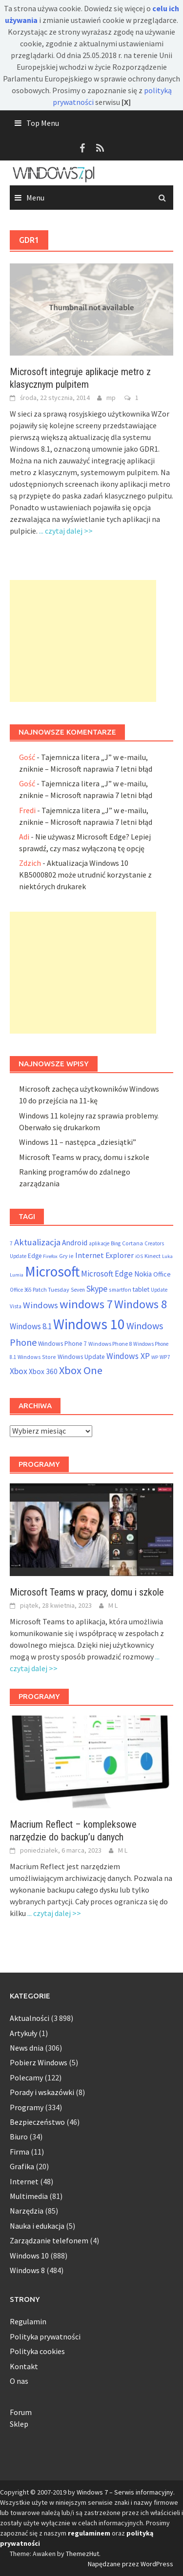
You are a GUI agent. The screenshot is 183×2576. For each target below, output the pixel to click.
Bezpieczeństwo (37, 2122)
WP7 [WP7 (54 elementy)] (165, 1356)
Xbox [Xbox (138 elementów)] (18, 1371)
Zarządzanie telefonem (49, 2240)
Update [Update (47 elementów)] (159, 1289)
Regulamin (28, 2321)
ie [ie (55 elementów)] (71, 1255)
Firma (19, 2152)
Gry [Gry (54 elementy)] (63, 1255)
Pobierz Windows (38, 2062)
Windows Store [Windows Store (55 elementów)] (37, 1356)
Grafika (22, 2166)
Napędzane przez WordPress (130, 2563)
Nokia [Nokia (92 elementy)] (143, 1273)
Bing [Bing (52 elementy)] (116, 1243)
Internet (24, 2181)
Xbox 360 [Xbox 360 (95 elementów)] (43, 1371)
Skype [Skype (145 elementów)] (96, 1288)
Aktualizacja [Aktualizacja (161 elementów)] (37, 1242)
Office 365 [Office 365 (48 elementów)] (20, 1289)
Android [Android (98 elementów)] (74, 1242)
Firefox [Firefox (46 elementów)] (50, 1256)
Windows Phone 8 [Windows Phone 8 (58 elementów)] (110, 1343)
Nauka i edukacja (37, 2226)
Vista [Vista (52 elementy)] (15, 1306)
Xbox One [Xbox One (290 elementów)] (80, 1370)
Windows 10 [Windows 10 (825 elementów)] (89, 1324)
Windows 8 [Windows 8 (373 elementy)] (140, 1304)
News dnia (26, 2048)
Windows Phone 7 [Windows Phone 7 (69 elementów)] (62, 1343)
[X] (126, 102)
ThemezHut (82, 2553)
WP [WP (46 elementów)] (154, 1357)
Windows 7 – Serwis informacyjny (125, 2492)
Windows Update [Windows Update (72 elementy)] (81, 1357)
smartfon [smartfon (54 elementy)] (120, 1289)
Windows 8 (27, 2270)
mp (111, 397)
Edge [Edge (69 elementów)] (34, 1256)
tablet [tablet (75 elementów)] (141, 1289)
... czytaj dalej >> (66, 531)
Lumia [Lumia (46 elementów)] (16, 1275)
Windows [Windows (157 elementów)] (40, 1305)
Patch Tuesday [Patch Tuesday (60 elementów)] (51, 1289)
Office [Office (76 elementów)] (162, 1274)
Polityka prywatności (45, 2336)
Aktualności (29, 2018)
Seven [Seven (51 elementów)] (78, 1289)
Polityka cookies (37, 2351)
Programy (26, 2107)
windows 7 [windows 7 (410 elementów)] (86, 1304)
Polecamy (26, 2077)
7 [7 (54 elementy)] (11, 1243)
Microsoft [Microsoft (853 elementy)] (52, 1271)
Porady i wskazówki (42, 2092)
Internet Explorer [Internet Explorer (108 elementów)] (104, 1255)
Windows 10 (29, 2255)
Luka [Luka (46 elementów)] (167, 1256)
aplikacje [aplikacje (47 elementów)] (99, 1243)
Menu (35, 197)
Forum (21, 2412)
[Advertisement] (83, 641)
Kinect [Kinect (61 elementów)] (152, 1255)
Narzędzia (26, 2211)
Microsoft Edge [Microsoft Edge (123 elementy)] (107, 1273)
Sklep (19, 2424)
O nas (19, 2381)
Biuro (19, 2136)
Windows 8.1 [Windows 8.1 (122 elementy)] (31, 1326)
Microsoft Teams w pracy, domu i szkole (84, 1157)
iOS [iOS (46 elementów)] (139, 1256)
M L (113, 1605)
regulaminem (89, 2533)
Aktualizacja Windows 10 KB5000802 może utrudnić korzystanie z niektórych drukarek (85, 874)
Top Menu (42, 123)
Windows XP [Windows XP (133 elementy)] (128, 1356)
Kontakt (24, 2366)
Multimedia (29, 2196)
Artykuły (23, 2033)
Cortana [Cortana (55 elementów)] (132, 1243)
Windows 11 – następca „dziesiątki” (77, 1142)
